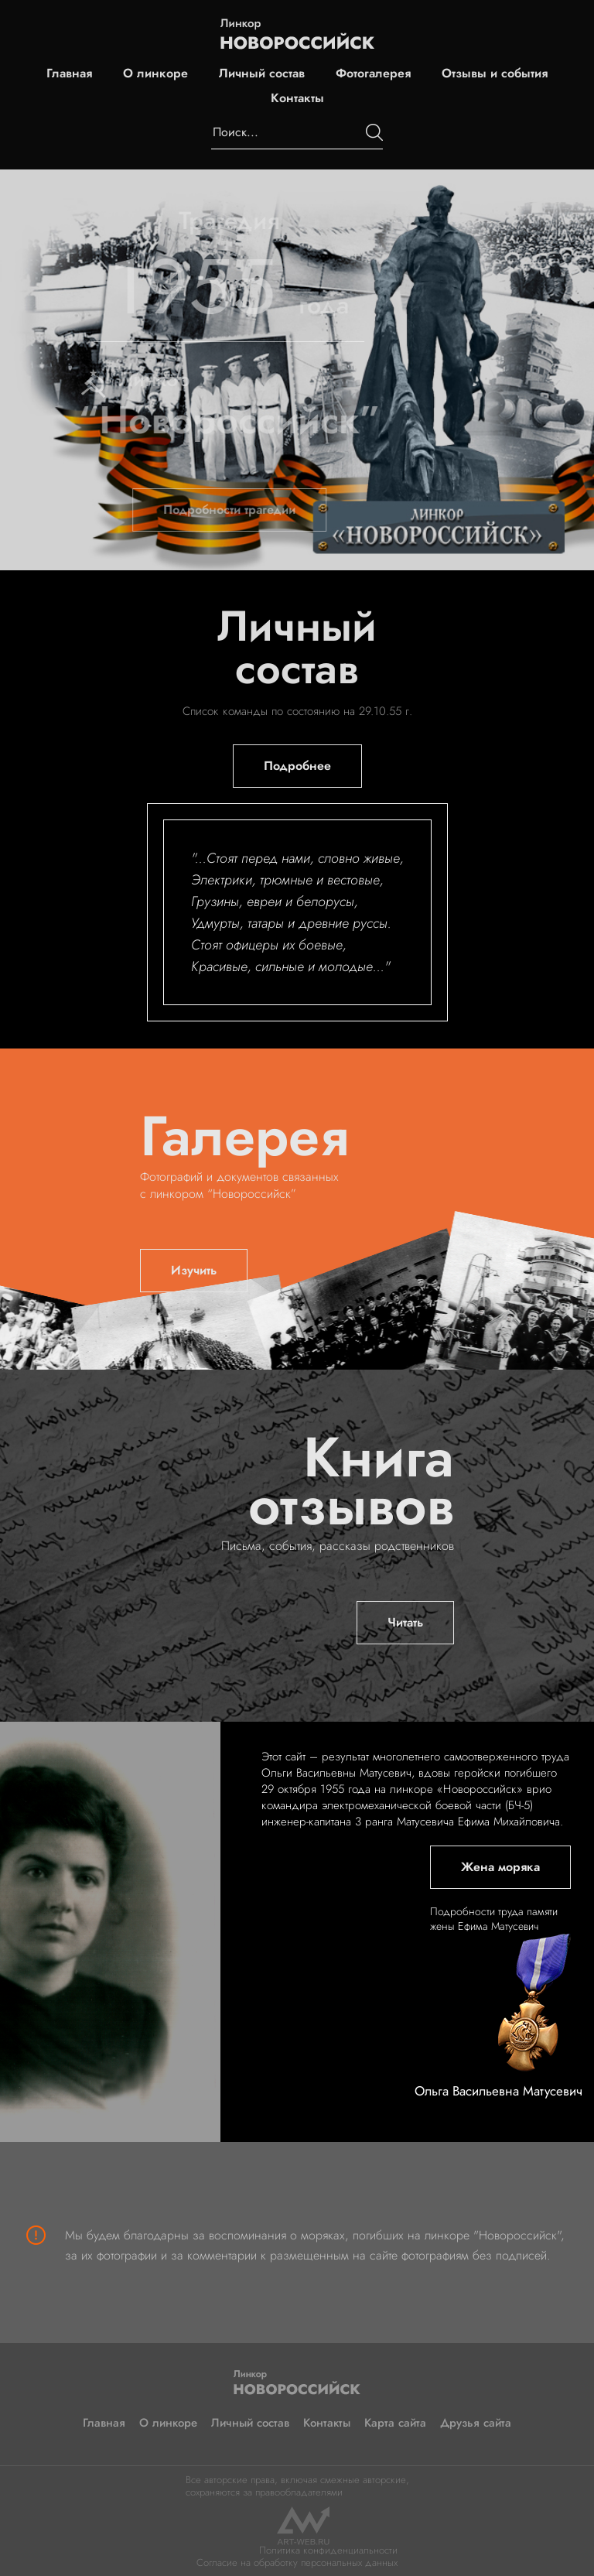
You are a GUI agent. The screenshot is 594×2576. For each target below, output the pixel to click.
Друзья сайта (475, 2422)
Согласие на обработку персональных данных (297, 2562)
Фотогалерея (373, 73)
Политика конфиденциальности (328, 2550)
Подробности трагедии (211, 509)
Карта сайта (395, 2422)
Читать (405, 1622)
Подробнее (297, 766)
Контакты (297, 98)
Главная (69, 73)
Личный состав (262, 73)
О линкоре (155, 73)
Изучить (194, 1270)
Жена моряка (500, 1867)
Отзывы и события (495, 73)
